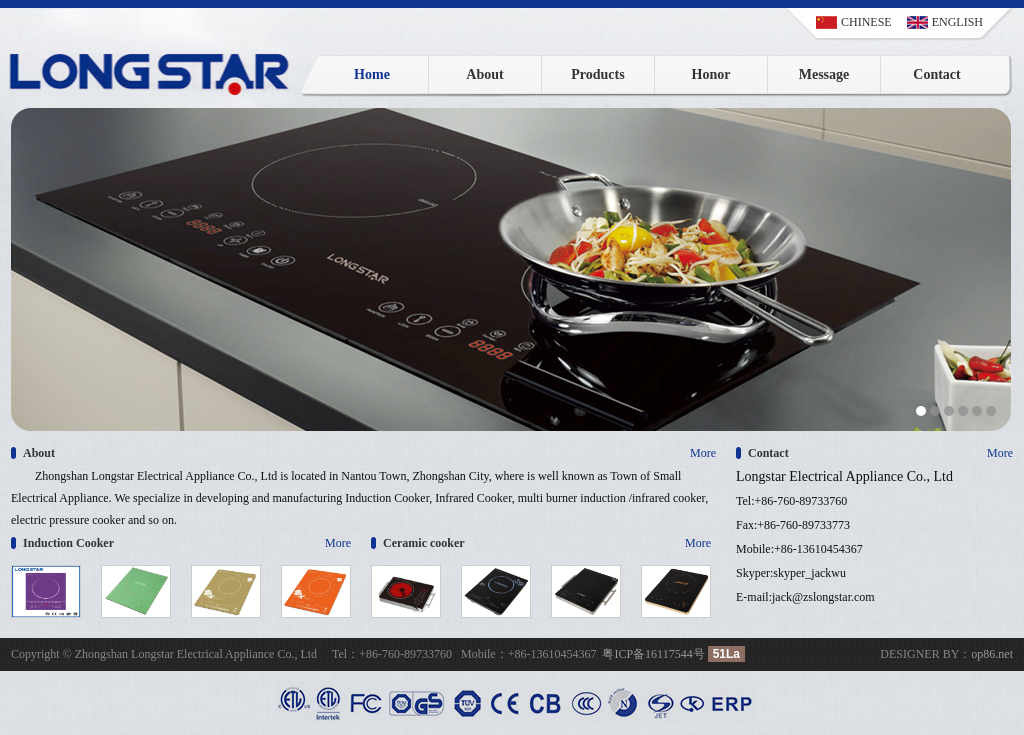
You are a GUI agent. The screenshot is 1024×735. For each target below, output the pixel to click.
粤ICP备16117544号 (653, 654)
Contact (936, 74)
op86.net (992, 654)
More (703, 453)
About (484, 74)
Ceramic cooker (424, 543)
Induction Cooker (68, 543)
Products (597, 74)
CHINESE (866, 22)
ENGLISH (957, 22)
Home (372, 74)
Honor (711, 74)
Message (824, 74)
